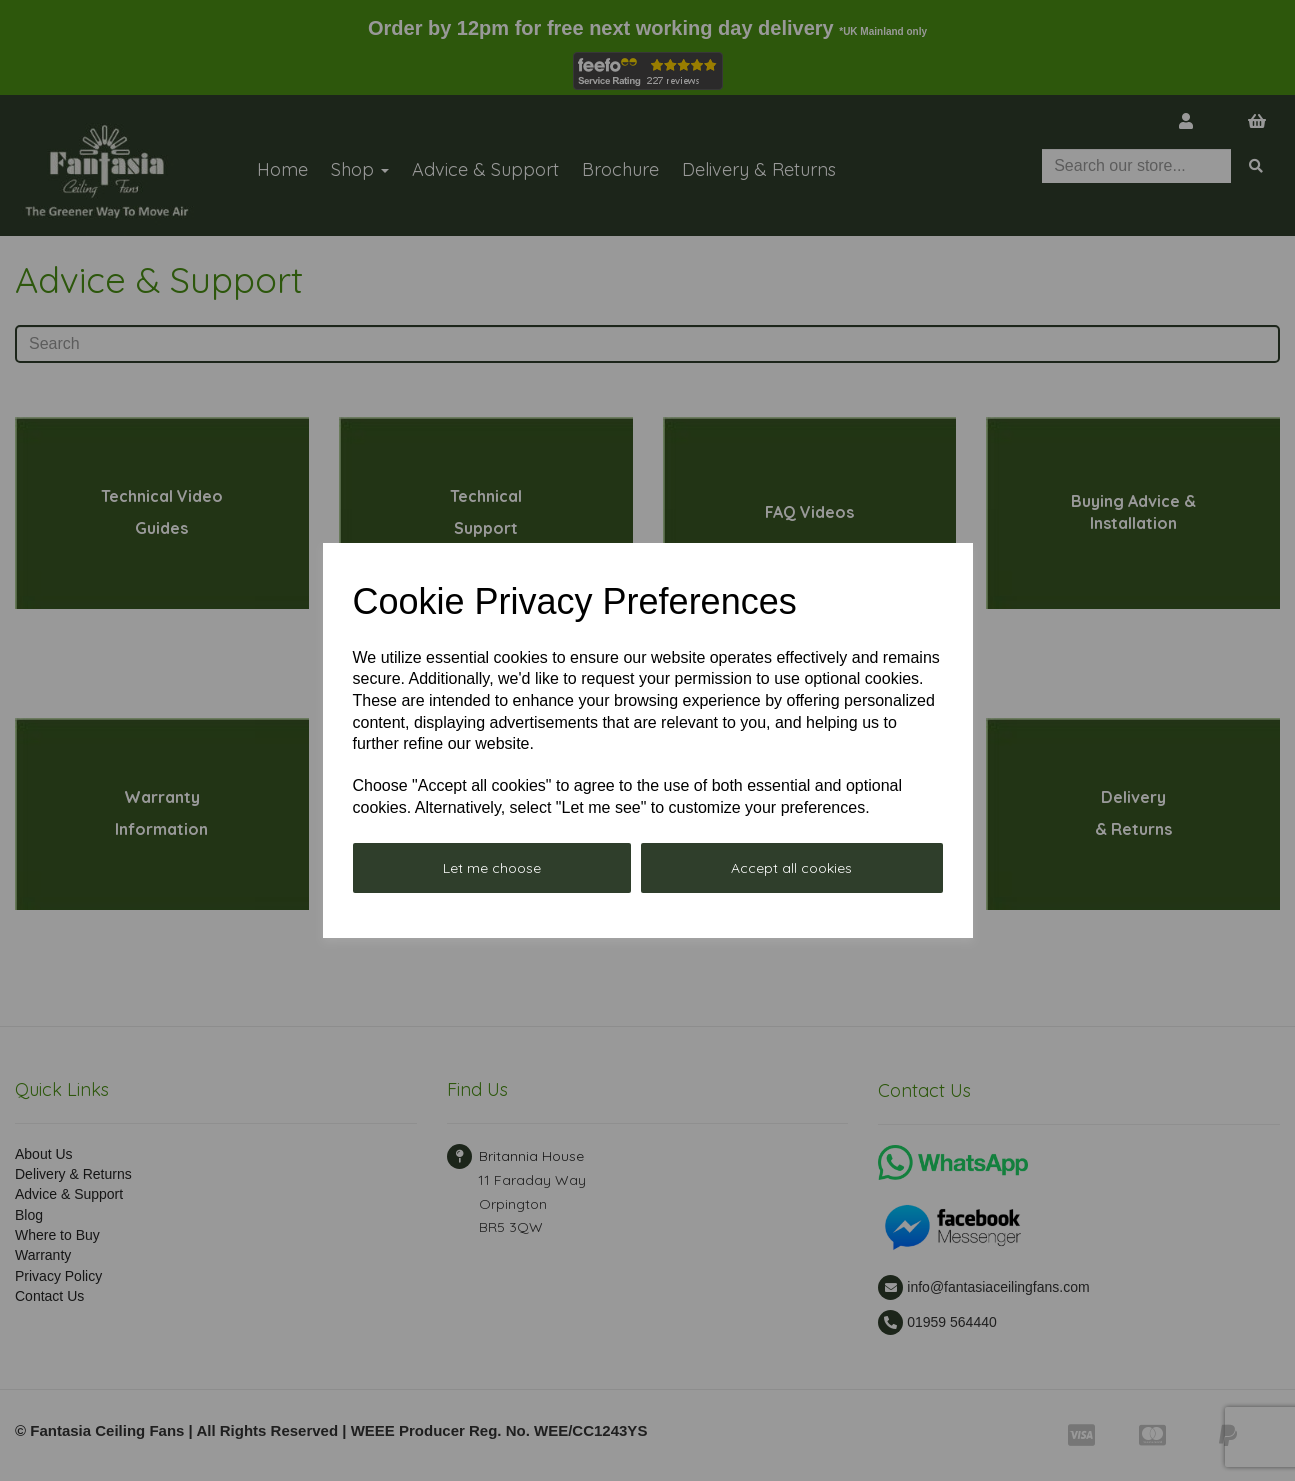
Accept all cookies (791, 868)
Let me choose (492, 868)
